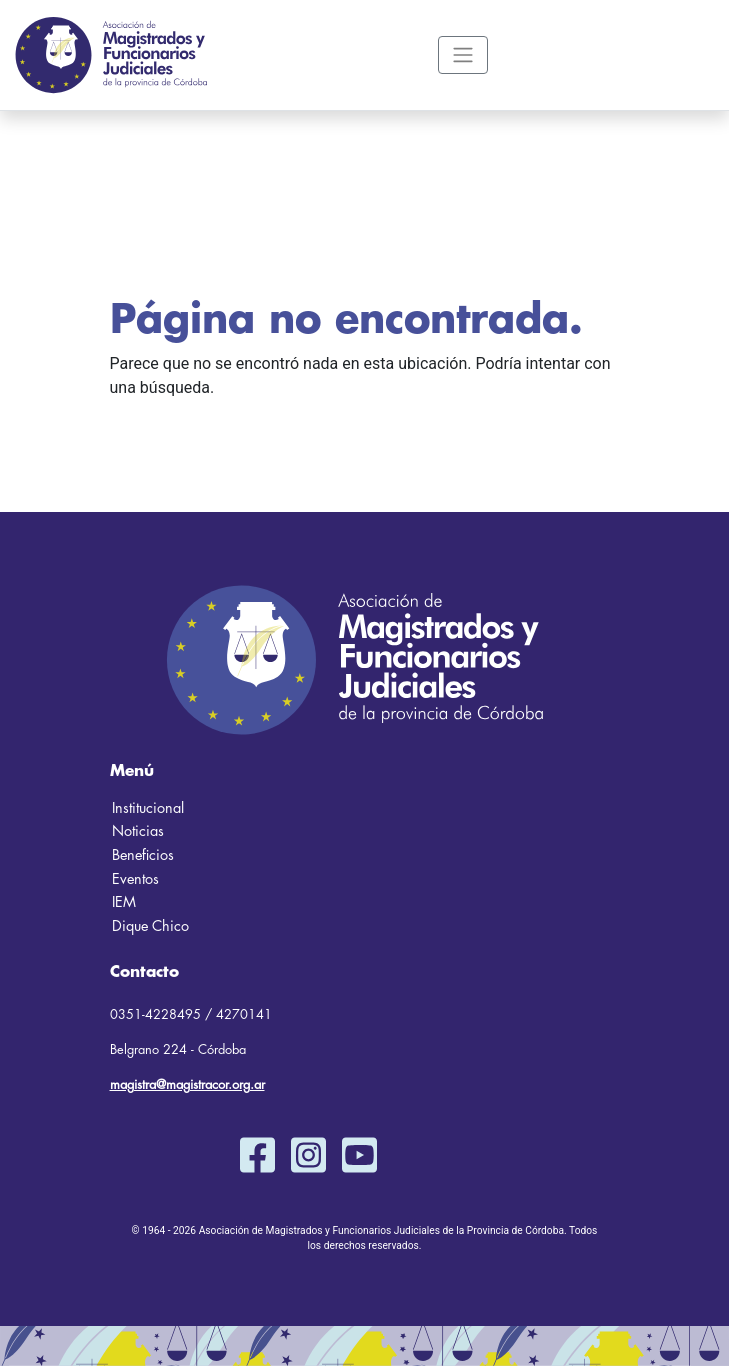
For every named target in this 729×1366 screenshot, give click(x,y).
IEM (124, 902)
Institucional (148, 808)
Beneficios (143, 855)
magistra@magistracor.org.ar (187, 1084)
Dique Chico (150, 926)
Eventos (135, 879)
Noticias (138, 831)
